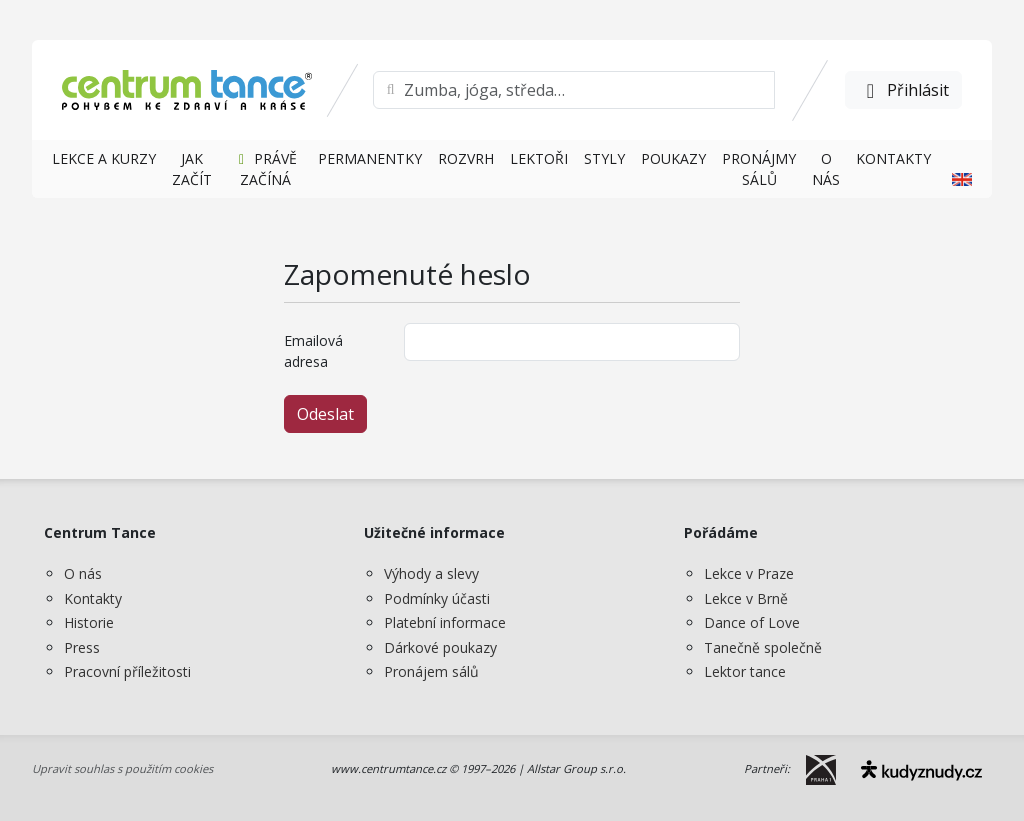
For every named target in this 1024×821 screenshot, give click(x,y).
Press (82, 647)
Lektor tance (745, 671)
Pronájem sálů (431, 671)
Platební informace (445, 622)
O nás (83, 573)
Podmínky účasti (437, 598)
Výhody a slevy (431, 573)
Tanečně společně (763, 647)
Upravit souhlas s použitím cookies (122, 768)
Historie (89, 622)
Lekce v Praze (749, 573)
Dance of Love (752, 622)
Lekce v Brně (746, 598)
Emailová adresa (313, 351)
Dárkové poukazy (440, 647)
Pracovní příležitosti (127, 671)
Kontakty (93, 598)
